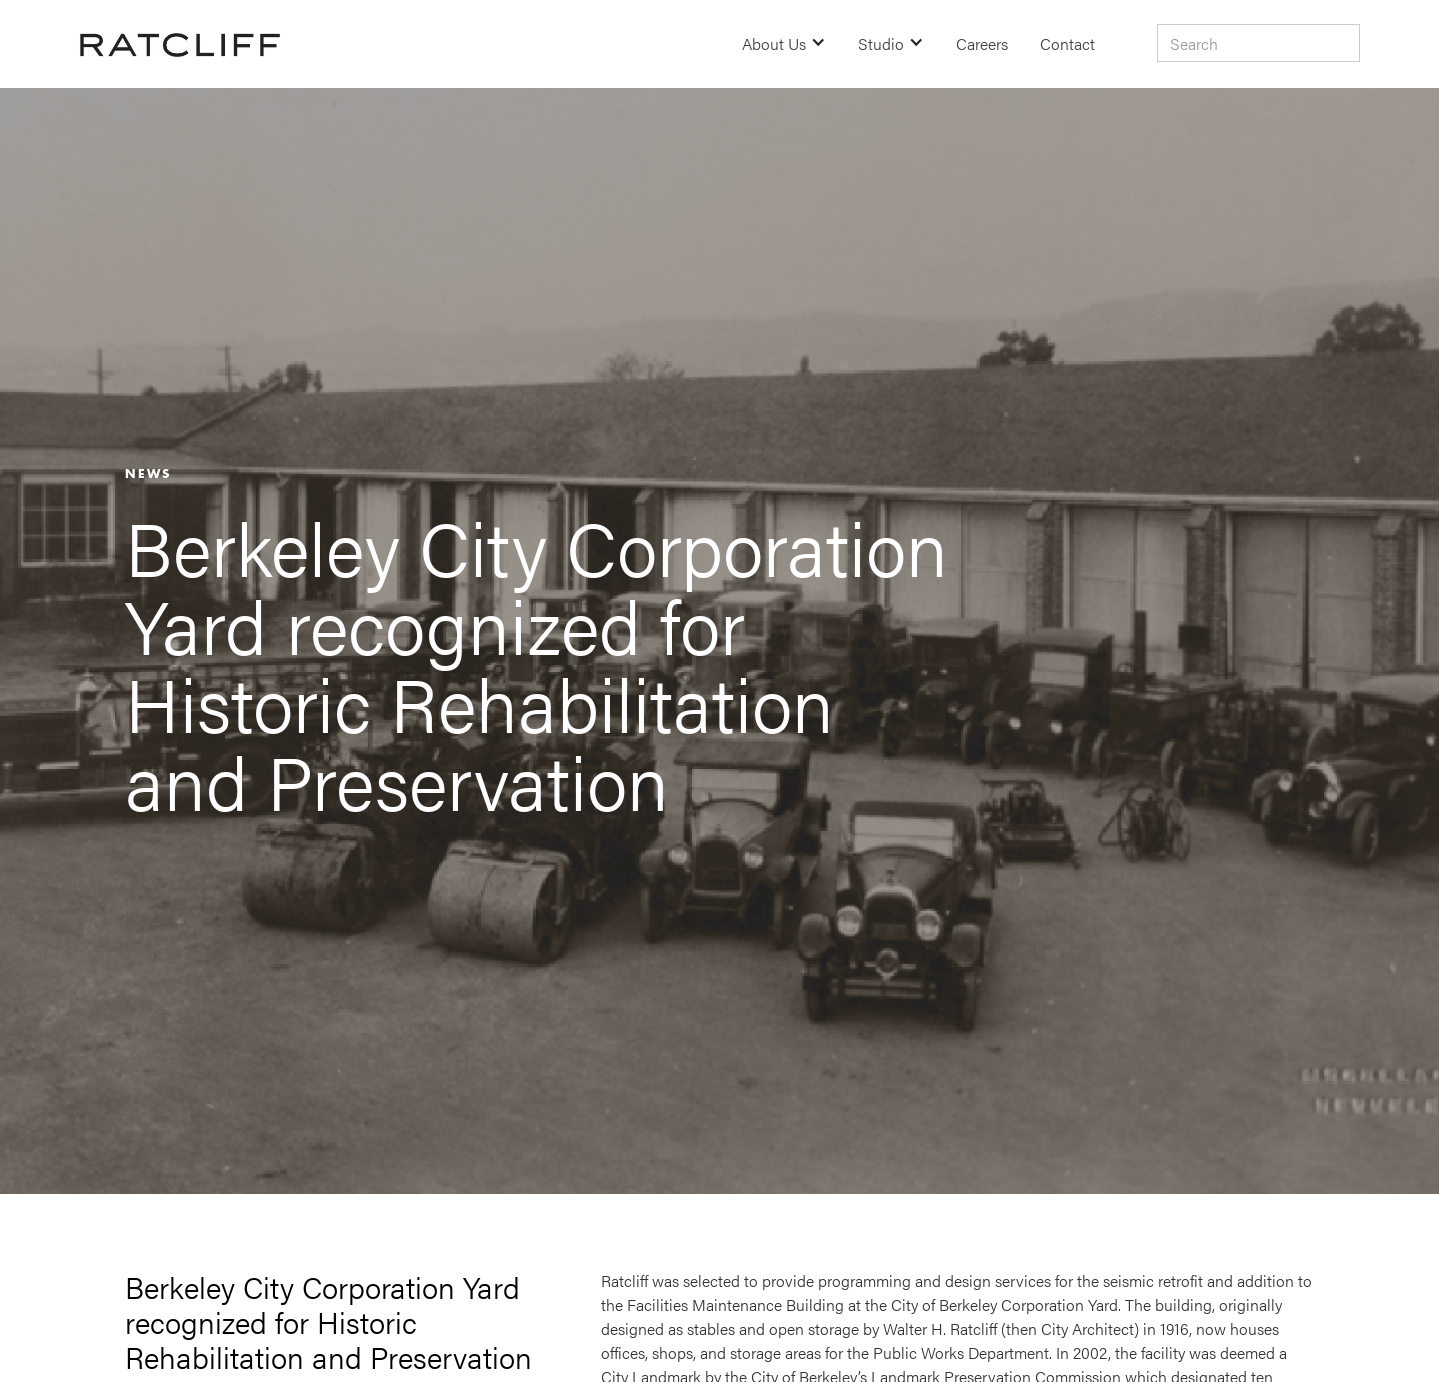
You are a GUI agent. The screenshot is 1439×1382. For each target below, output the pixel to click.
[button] (784, 44)
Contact (1067, 43)
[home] (180, 44)
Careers (982, 43)
